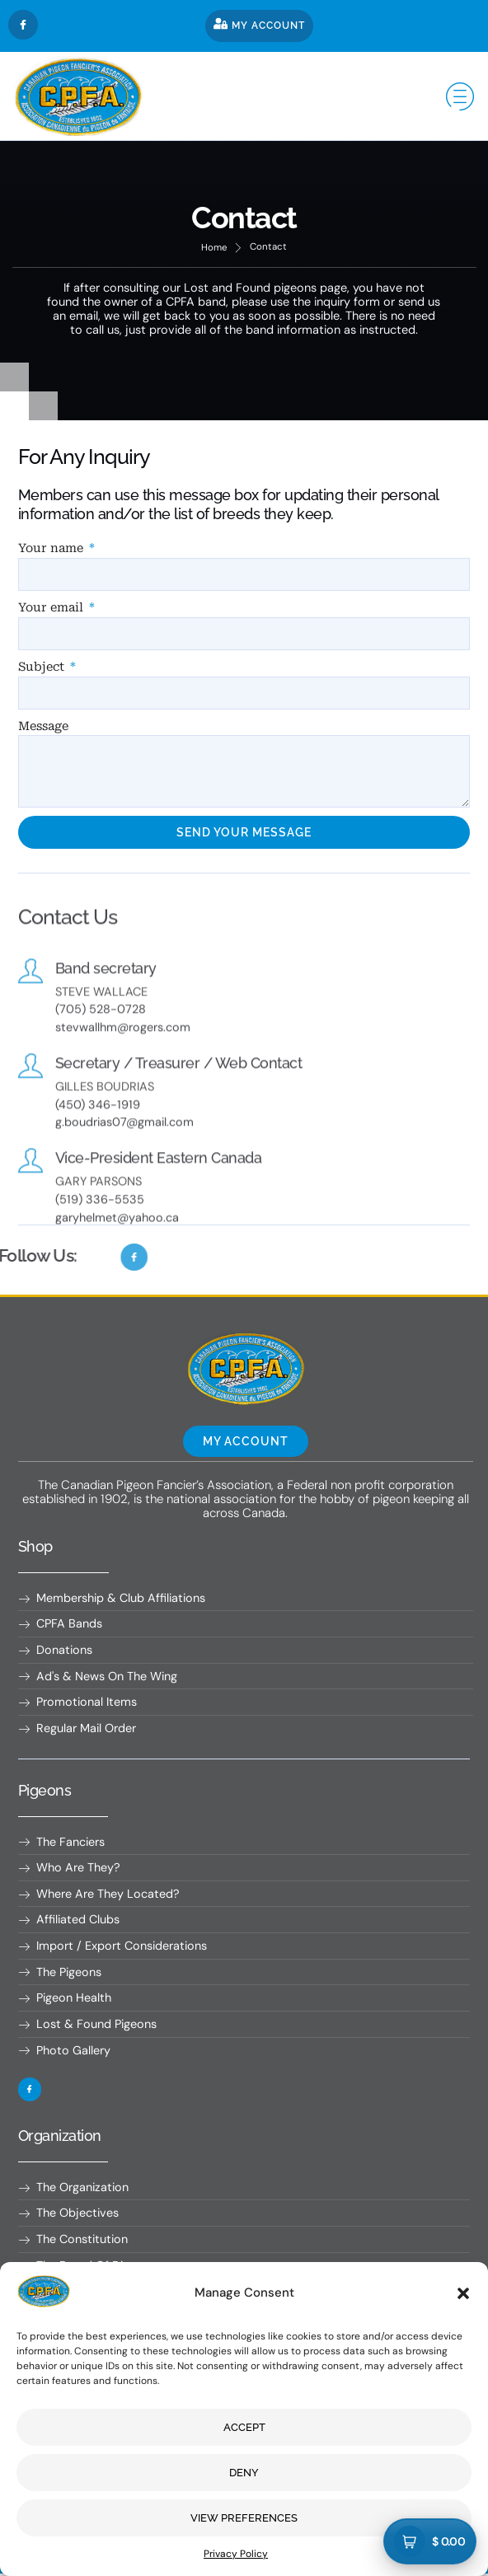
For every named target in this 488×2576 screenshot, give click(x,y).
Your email (52, 608)
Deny (244, 2472)
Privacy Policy (236, 2553)
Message (43, 726)
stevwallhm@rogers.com (123, 1058)
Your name (52, 548)
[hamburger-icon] (457, 96)
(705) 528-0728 (100, 1040)
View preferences (244, 2518)
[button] (463, 2293)
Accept (244, 2427)
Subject (43, 667)
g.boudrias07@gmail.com (125, 1153)
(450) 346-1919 (97, 1135)
